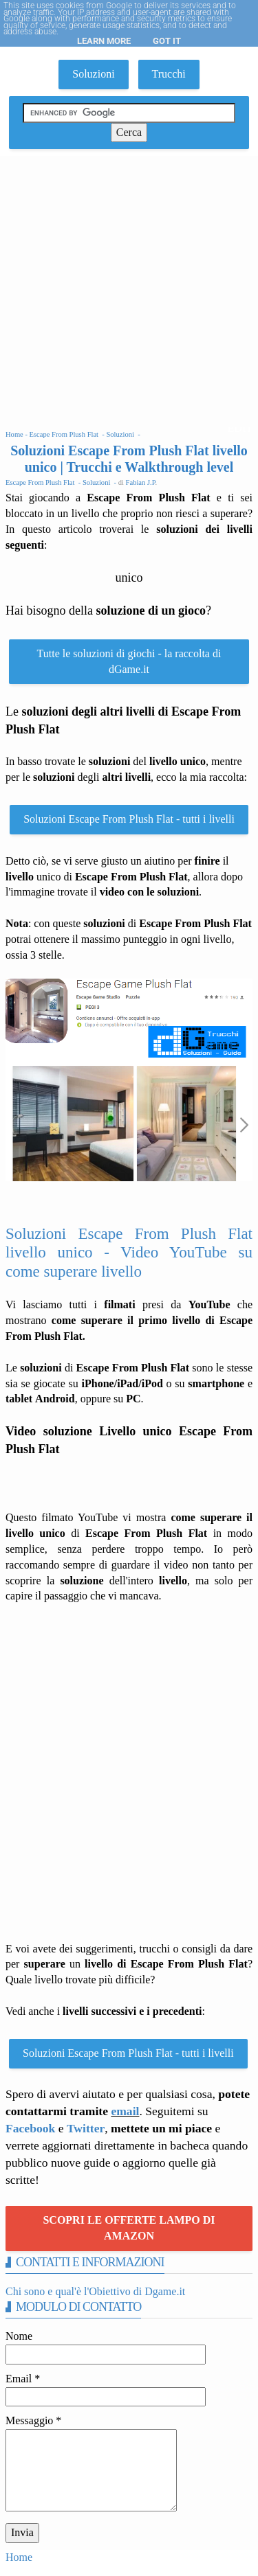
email (125, 2111)
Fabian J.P (140, 482)
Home (19, 2557)
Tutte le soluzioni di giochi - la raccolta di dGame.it (129, 661)
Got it (167, 41)
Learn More (104, 41)
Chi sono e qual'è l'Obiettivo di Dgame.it (95, 2291)
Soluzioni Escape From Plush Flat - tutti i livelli (129, 819)
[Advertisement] (129, 291)
